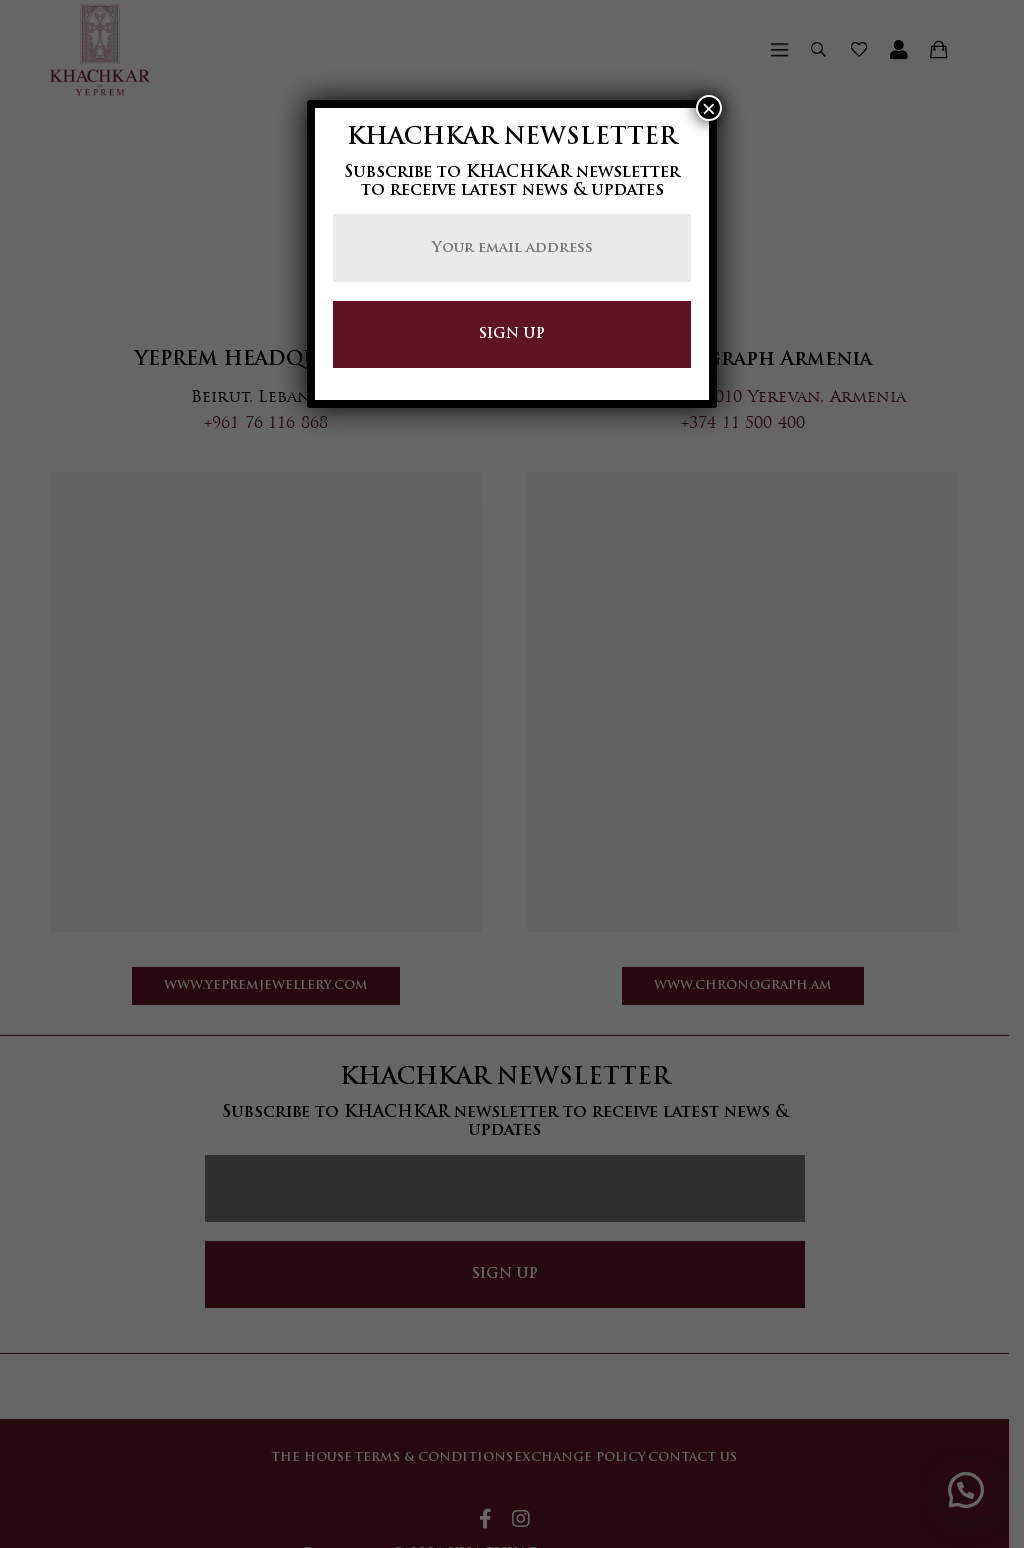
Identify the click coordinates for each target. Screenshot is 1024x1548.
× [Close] (709, 108)
